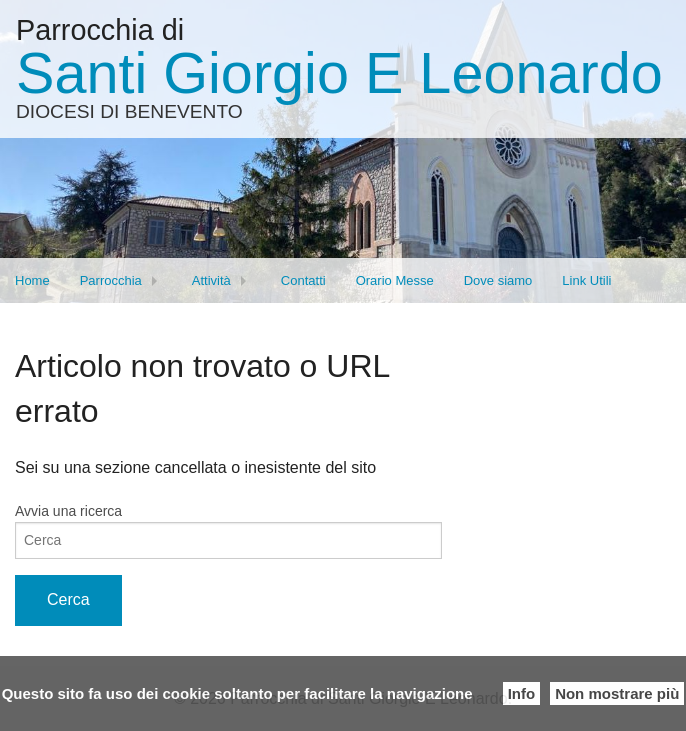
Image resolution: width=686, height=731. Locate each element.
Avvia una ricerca (68, 511)
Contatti (303, 280)
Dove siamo (498, 280)
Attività (211, 280)
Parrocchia (111, 280)
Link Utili (586, 280)
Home (32, 280)
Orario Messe (395, 280)
